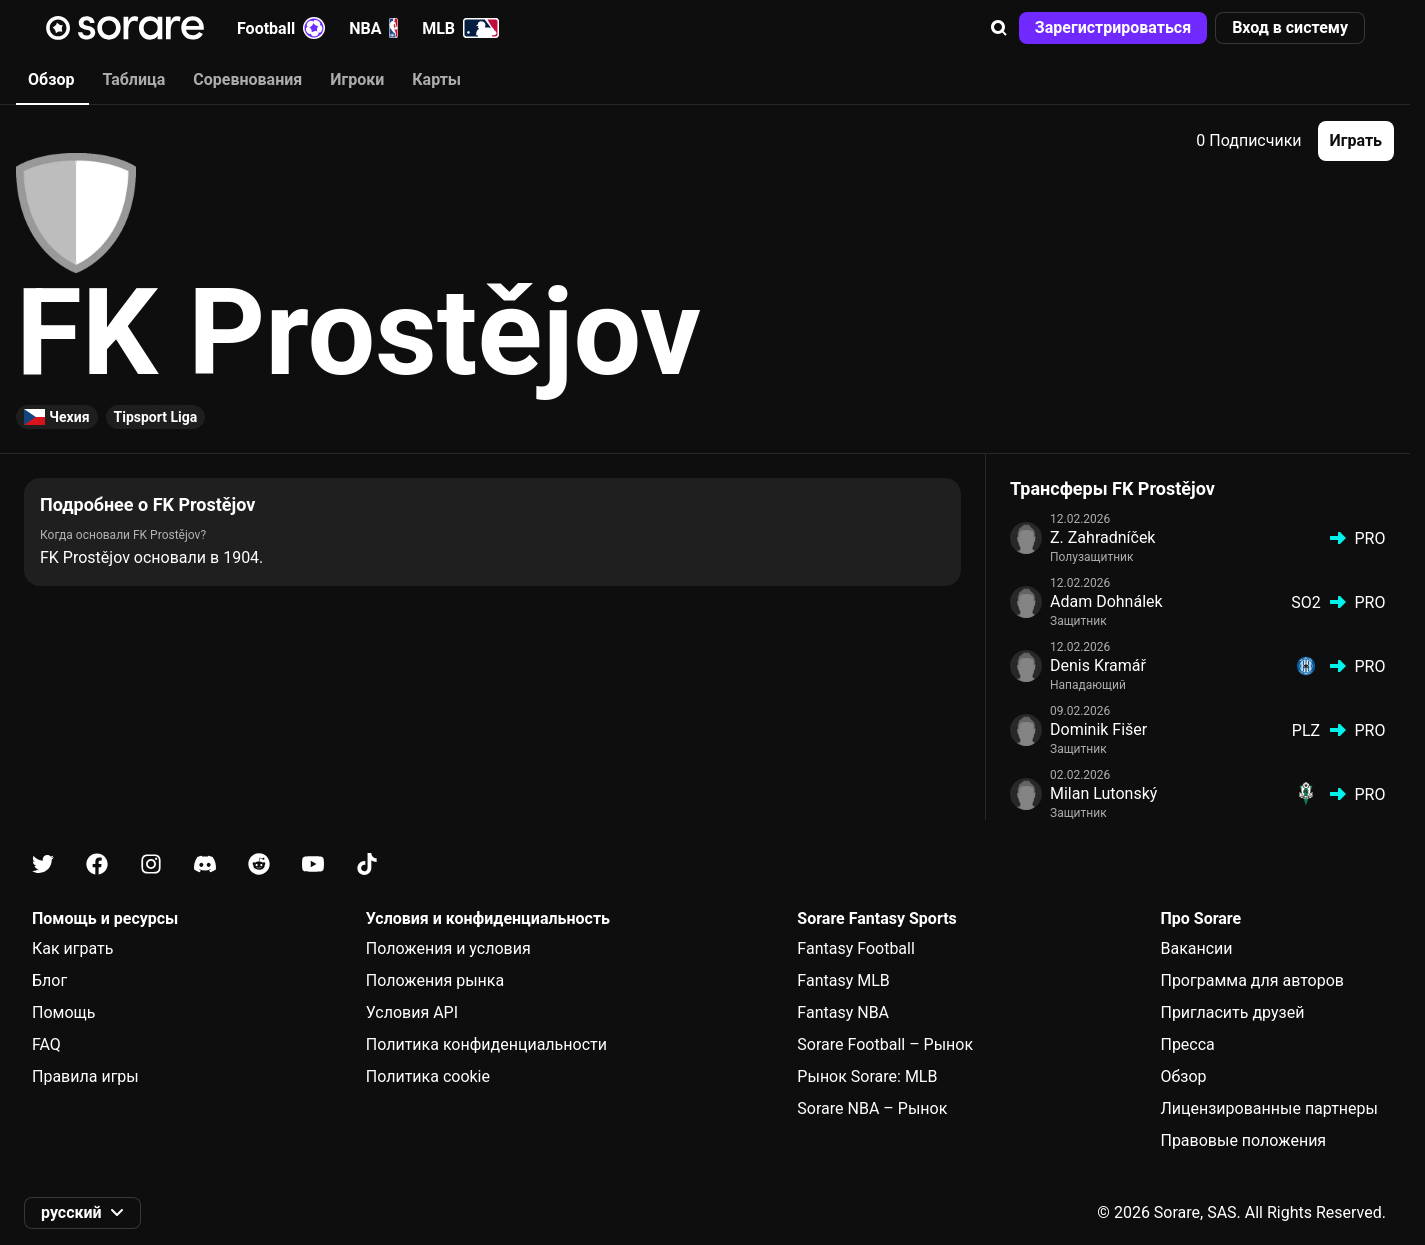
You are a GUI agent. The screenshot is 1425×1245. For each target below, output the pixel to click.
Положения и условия (448, 948)
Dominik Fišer (1098, 729)
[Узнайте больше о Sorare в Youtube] (313, 864)
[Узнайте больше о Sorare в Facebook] (97, 864)
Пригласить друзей (1232, 1012)
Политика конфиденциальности (486, 1044)
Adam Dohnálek (1106, 601)
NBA (373, 28)
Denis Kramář (1098, 665)
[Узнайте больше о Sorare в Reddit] (259, 864)
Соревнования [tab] (247, 79)
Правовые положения (1243, 1140)
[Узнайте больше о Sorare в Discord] (205, 864)
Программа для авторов (1252, 980)
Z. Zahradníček (1102, 537)
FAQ (46, 1044)
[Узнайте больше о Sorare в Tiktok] (367, 864)
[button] (999, 28)
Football (281, 28)
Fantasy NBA (843, 1012)
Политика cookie (428, 1076)
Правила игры (85, 1076)
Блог (49, 980)
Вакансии (1196, 948)
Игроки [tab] (357, 79)
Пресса (1187, 1044)
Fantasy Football (855, 948)
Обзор (1183, 1076)
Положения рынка (435, 980)
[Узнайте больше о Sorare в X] (43, 864)
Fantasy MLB (843, 980)
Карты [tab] (436, 79)
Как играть (73, 948)
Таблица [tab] (133, 79)
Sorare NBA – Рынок (872, 1108)
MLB (460, 28)
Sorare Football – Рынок (885, 1044)
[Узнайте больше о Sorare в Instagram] (151, 864)
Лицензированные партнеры (1269, 1108)
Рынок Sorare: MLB (867, 1076)
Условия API (412, 1012)
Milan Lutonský (1103, 793)
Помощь (63, 1012)
